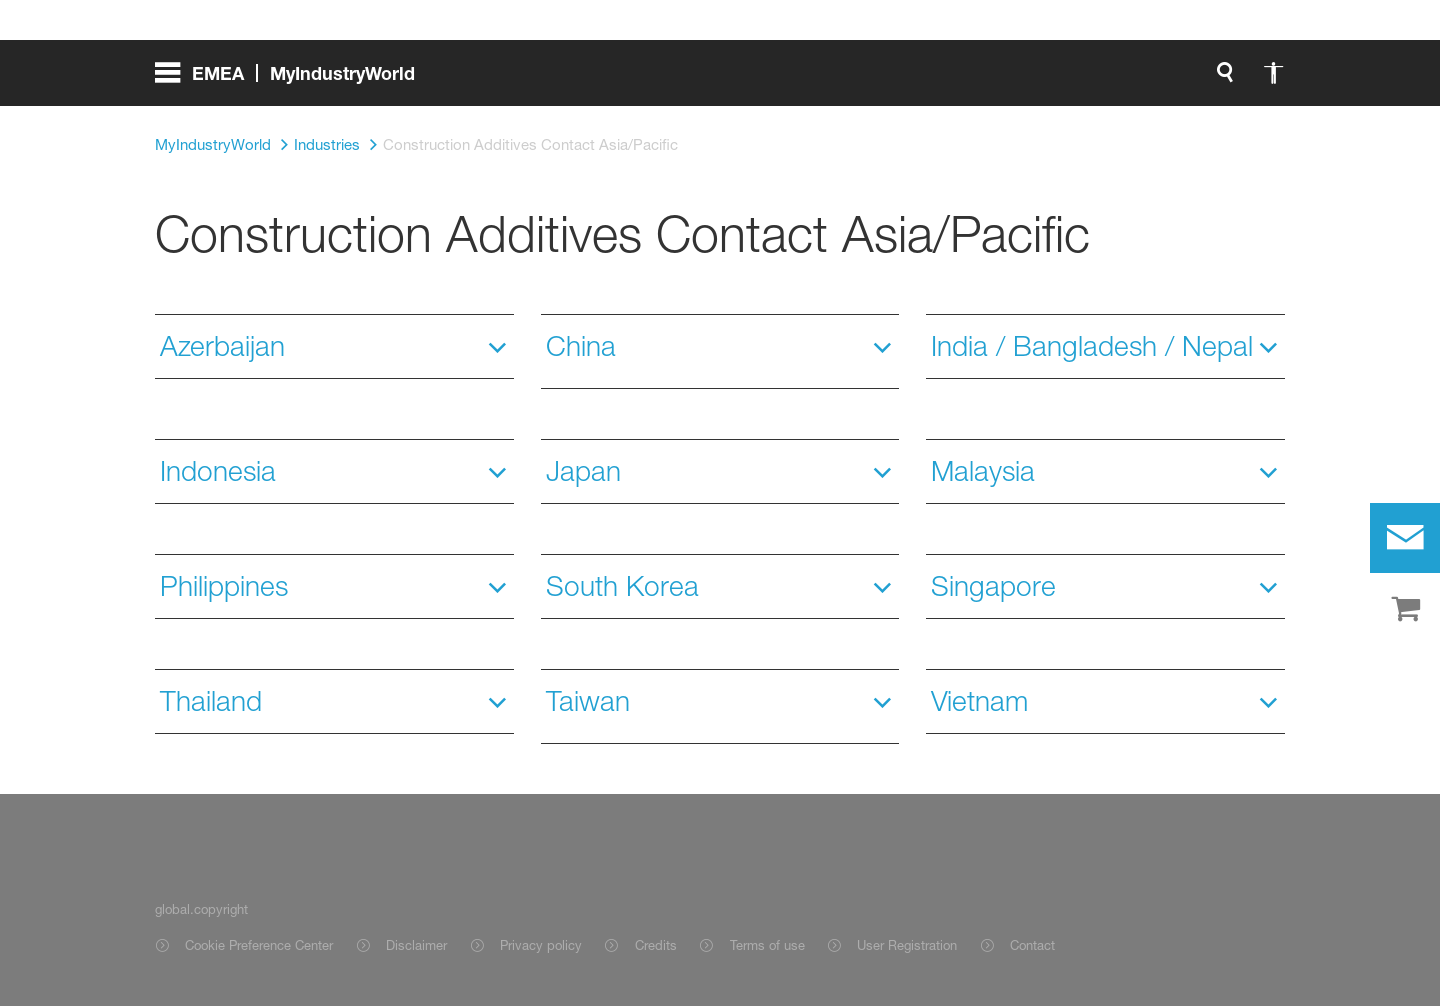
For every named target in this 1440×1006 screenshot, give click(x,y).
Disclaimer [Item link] (416, 945)
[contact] (1405, 538)
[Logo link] (1205, 80)
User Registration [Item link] (907, 945)
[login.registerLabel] (993, 80)
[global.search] (587, 80)
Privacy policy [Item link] (541, 945)
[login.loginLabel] (793, 80)
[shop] (1405, 610)
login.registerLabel (993, 80)
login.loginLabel (810, 80)
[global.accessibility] (635, 80)
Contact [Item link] (1032, 945)
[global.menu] (293, 80)
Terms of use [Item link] (767, 945)
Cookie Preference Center (259, 945)
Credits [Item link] (656, 945)
